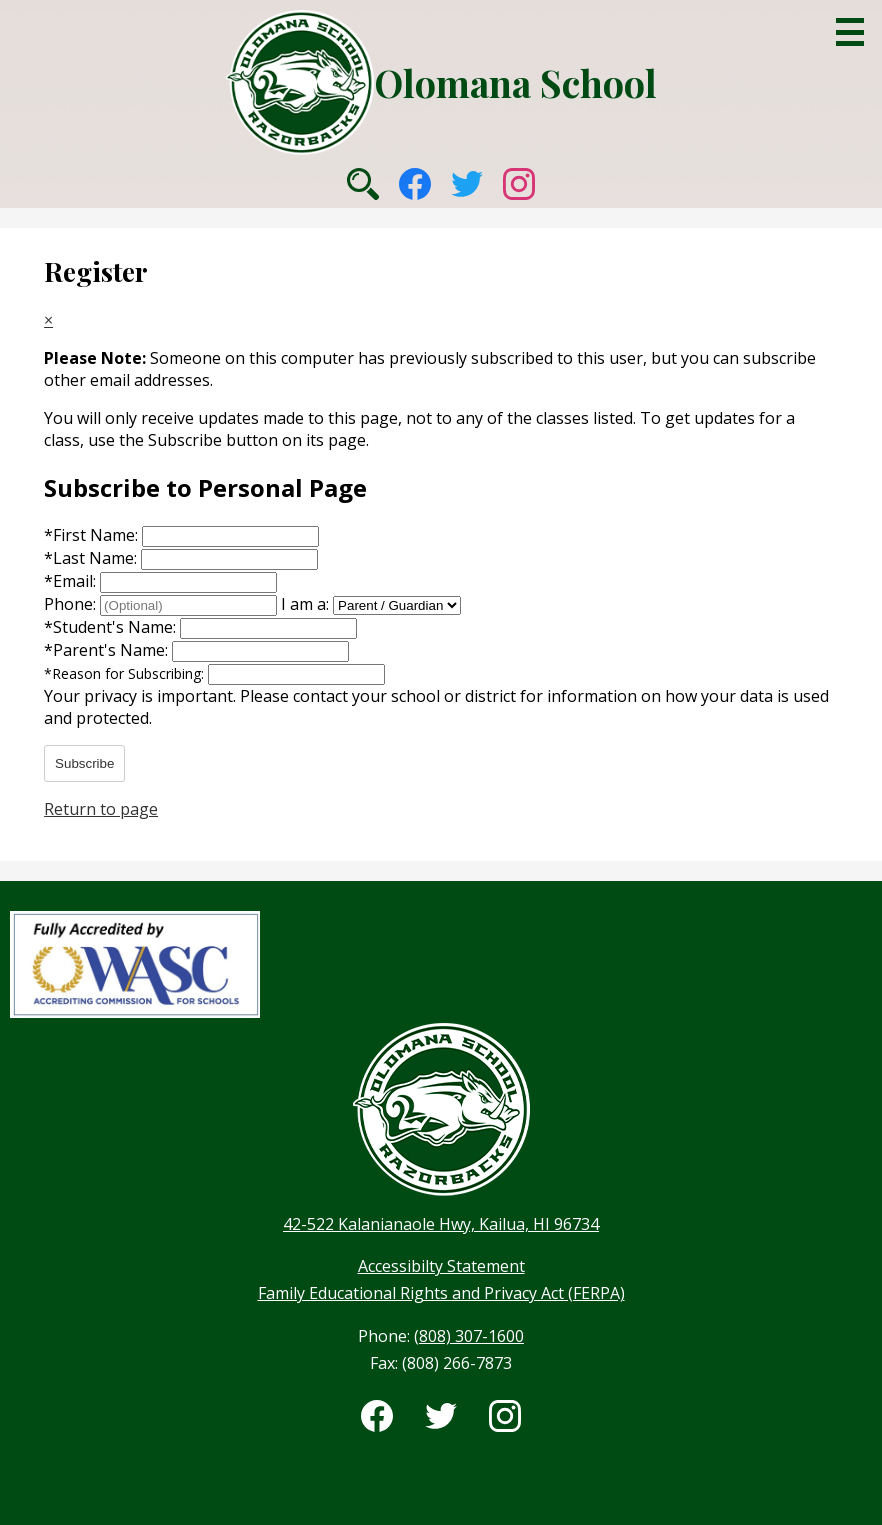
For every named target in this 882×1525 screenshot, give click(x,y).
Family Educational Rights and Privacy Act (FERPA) (441, 1293)
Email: (72, 581)
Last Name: (92, 558)
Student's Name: (112, 627)
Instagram (519, 184)
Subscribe (84, 763)
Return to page (101, 809)
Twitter (467, 184)
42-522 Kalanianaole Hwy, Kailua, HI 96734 (441, 1224)
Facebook (415, 184)
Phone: (72, 604)
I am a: (305, 604)
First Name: (93, 535)
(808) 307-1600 (469, 1336)
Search (363, 184)
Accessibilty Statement (441, 1266)
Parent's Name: (108, 650)
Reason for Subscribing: (126, 673)
